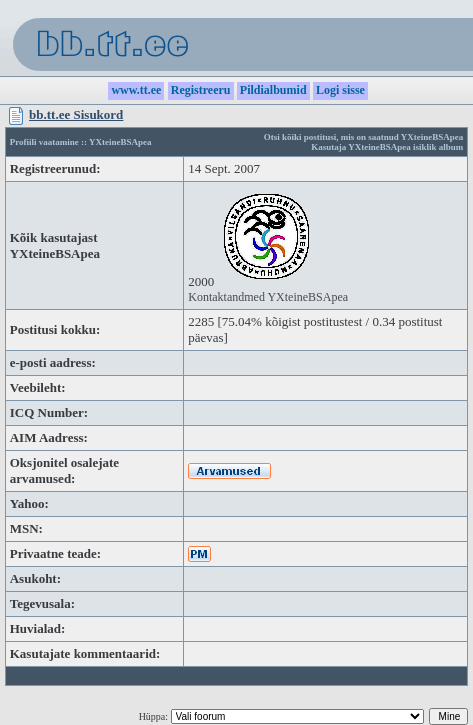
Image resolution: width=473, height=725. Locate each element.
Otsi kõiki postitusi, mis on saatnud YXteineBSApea (363, 137)
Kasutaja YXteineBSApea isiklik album (387, 147)
